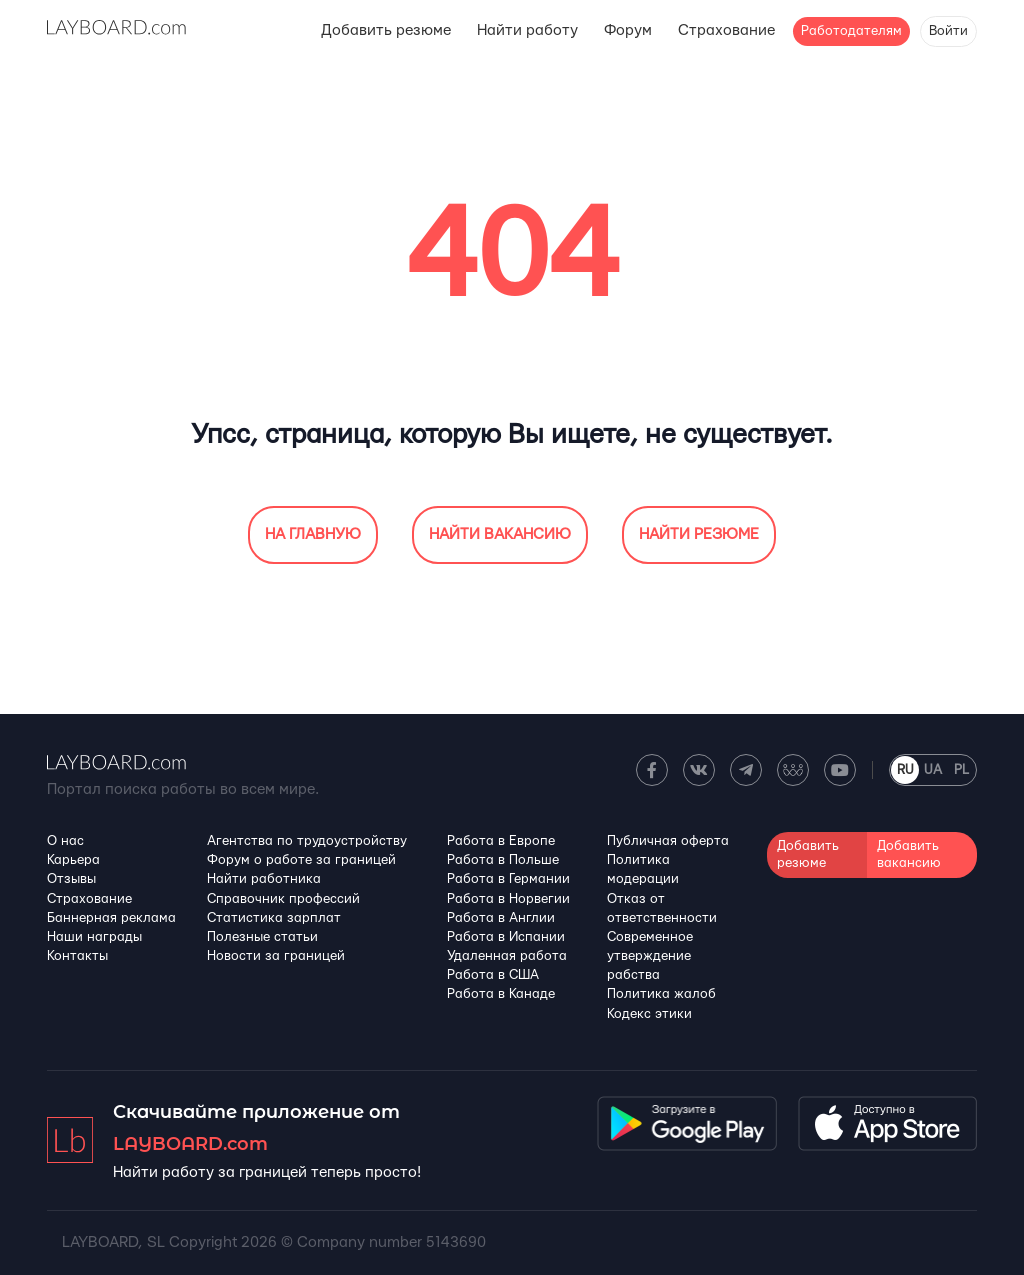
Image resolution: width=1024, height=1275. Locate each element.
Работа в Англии (501, 918)
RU (905, 770)
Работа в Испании (506, 937)
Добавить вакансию (909, 854)
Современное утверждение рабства (650, 956)
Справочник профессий (283, 899)
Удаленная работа (507, 956)
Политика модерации (643, 869)
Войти (948, 31)
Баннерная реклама (111, 918)
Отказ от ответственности (662, 908)
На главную (313, 534)
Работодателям (851, 31)
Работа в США (493, 975)
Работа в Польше (503, 860)
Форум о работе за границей (301, 860)
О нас (65, 841)
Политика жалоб (661, 994)
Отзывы (71, 879)
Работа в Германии (508, 879)
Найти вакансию (500, 534)
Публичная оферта (668, 841)
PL (961, 770)
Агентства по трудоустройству (307, 841)
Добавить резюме (386, 30)
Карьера (73, 860)
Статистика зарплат (274, 918)
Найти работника (264, 879)
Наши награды (94, 937)
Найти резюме (699, 534)
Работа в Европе (501, 841)
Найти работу (527, 30)
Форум (628, 30)
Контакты (77, 956)
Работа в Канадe (501, 994)
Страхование (726, 30)
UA (933, 770)
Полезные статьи (262, 937)
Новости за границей (276, 956)
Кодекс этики (649, 1014)
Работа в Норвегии (508, 899)
